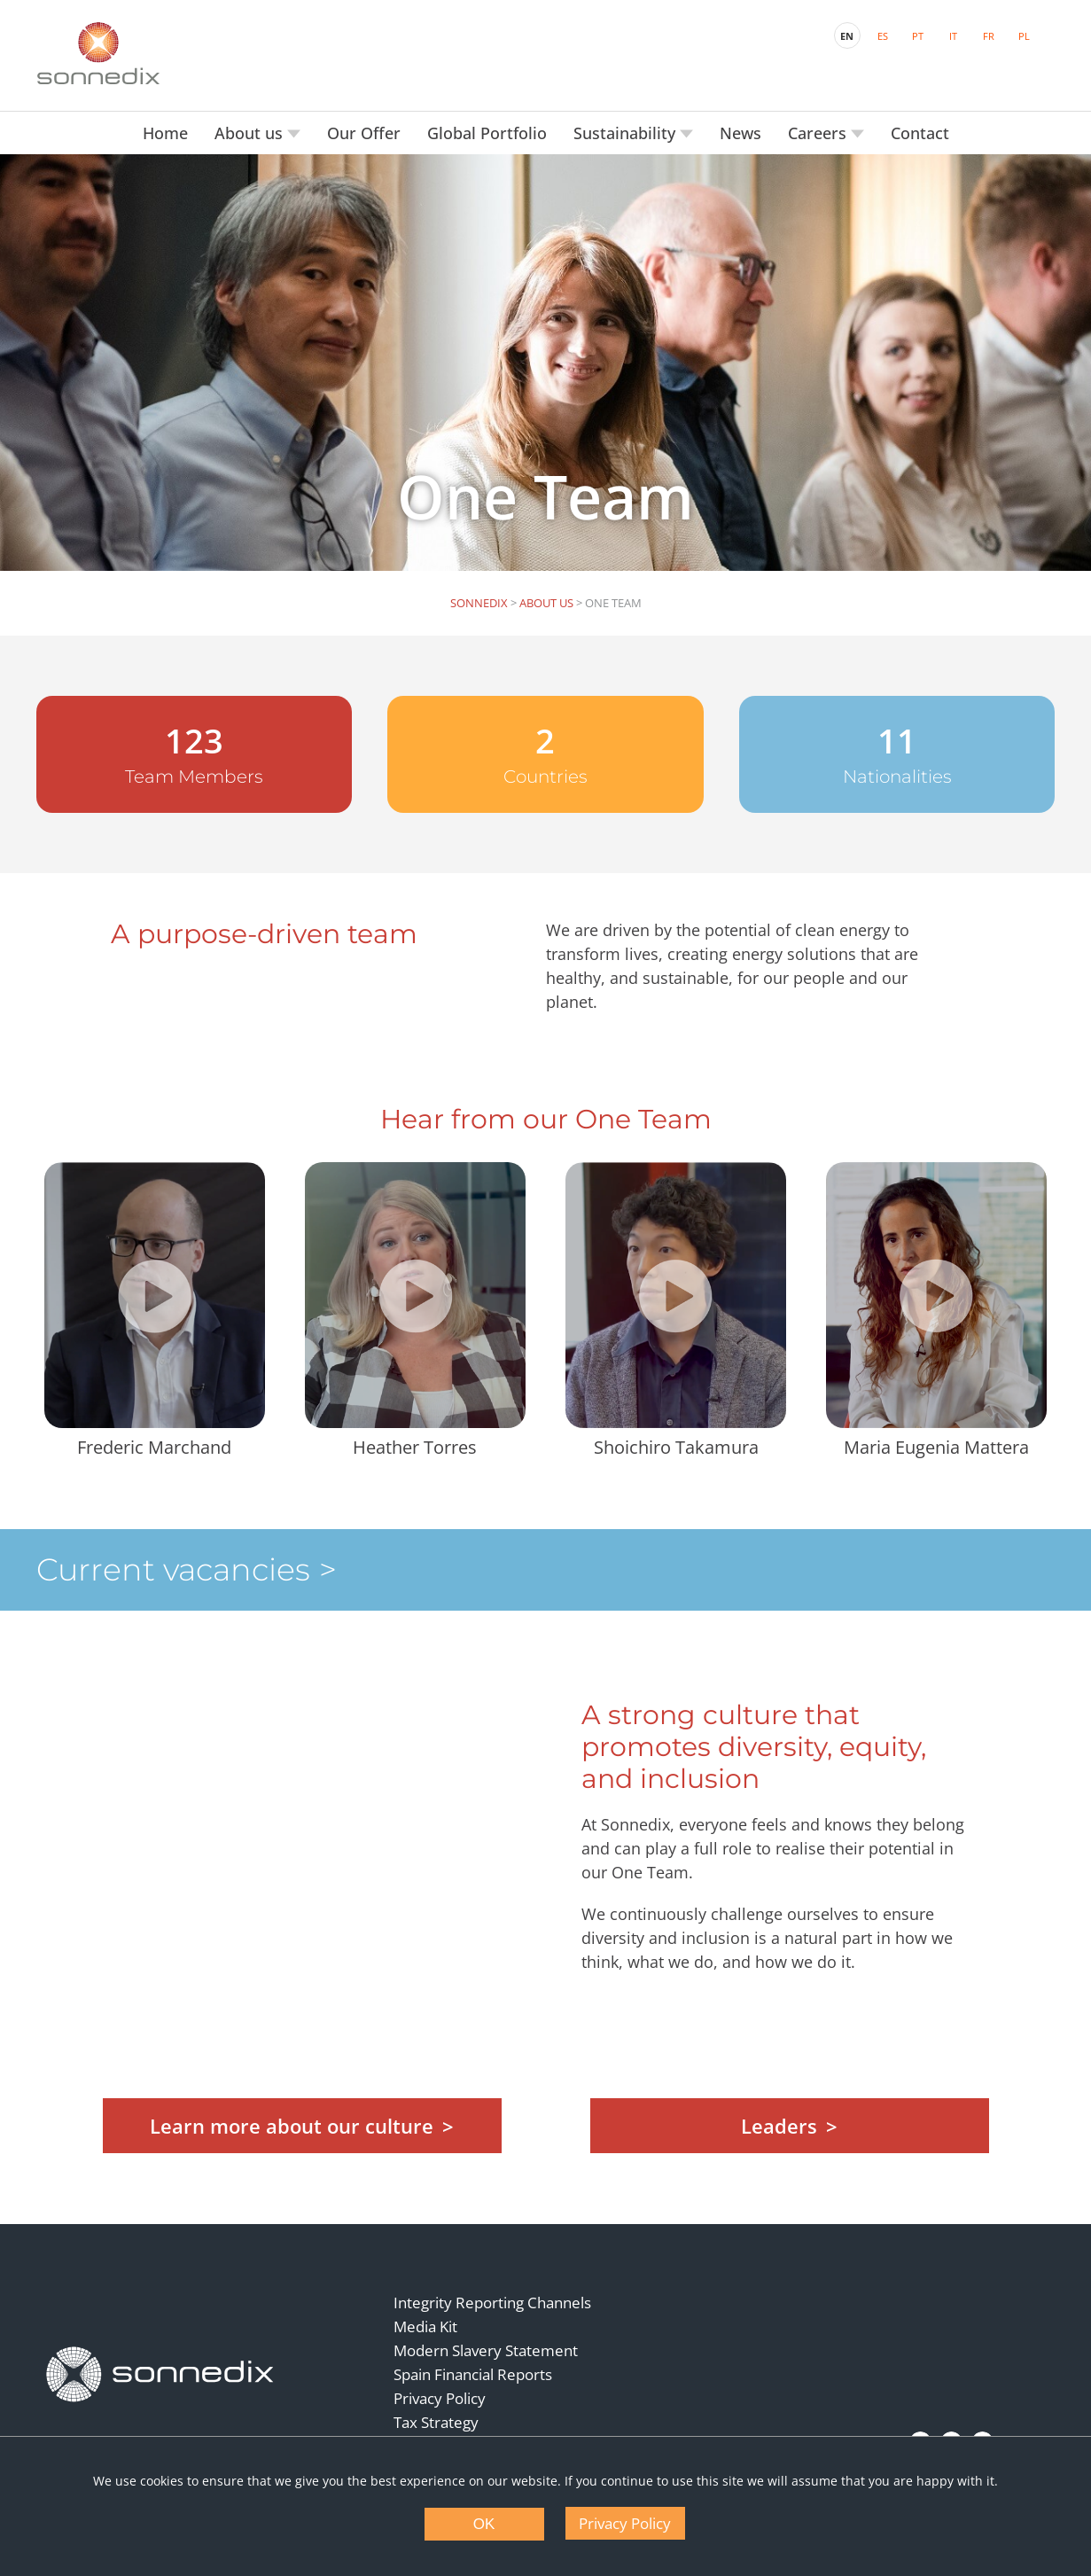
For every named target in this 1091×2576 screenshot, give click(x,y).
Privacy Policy (440, 2398)
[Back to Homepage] (160, 2374)
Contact (920, 133)
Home (165, 133)
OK (484, 2524)
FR (988, 36)
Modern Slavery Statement (486, 2350)
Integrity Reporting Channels (492, 2302)
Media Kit (425, 2326)
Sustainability (626, 133)
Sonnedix (479, 603)
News (740, 133)
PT (917, 36)
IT (953, 36)
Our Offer (364, 133)
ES (882, 36)
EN (846, 36)
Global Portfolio (487, 133)
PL (1024, 36)
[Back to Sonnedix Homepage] (98, 53)
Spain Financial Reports (473, 2374)
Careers (819, 133)
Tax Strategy (436, 2422)
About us (250, 133)
